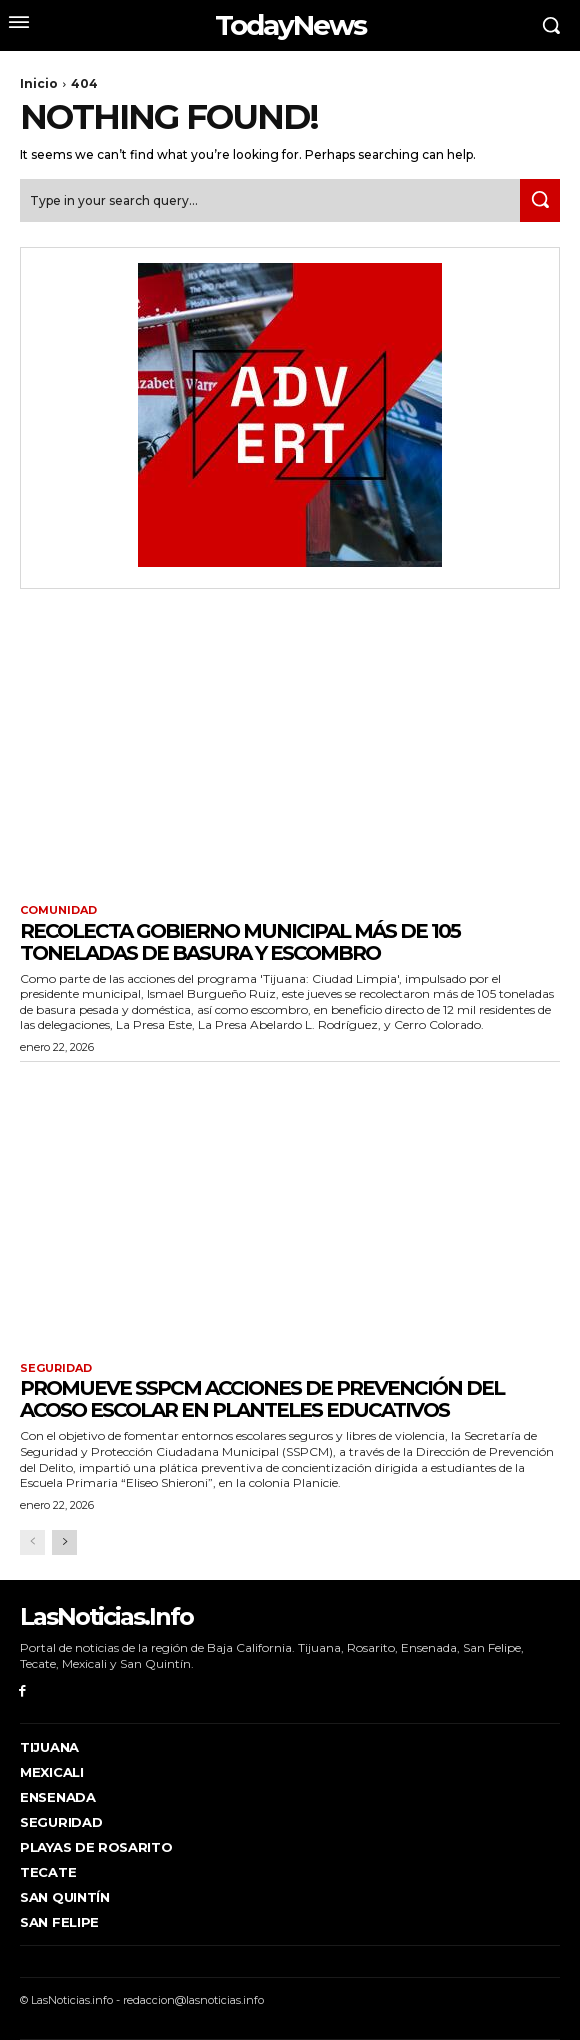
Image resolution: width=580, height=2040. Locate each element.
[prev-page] (32, 1542)
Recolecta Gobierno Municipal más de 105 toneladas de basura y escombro (240, 942)
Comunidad (58, 910)
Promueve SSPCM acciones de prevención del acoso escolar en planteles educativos (262, 1399)
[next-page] (64, 1542)
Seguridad (56, 1368)
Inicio (39, 83)
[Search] (540, 200)
